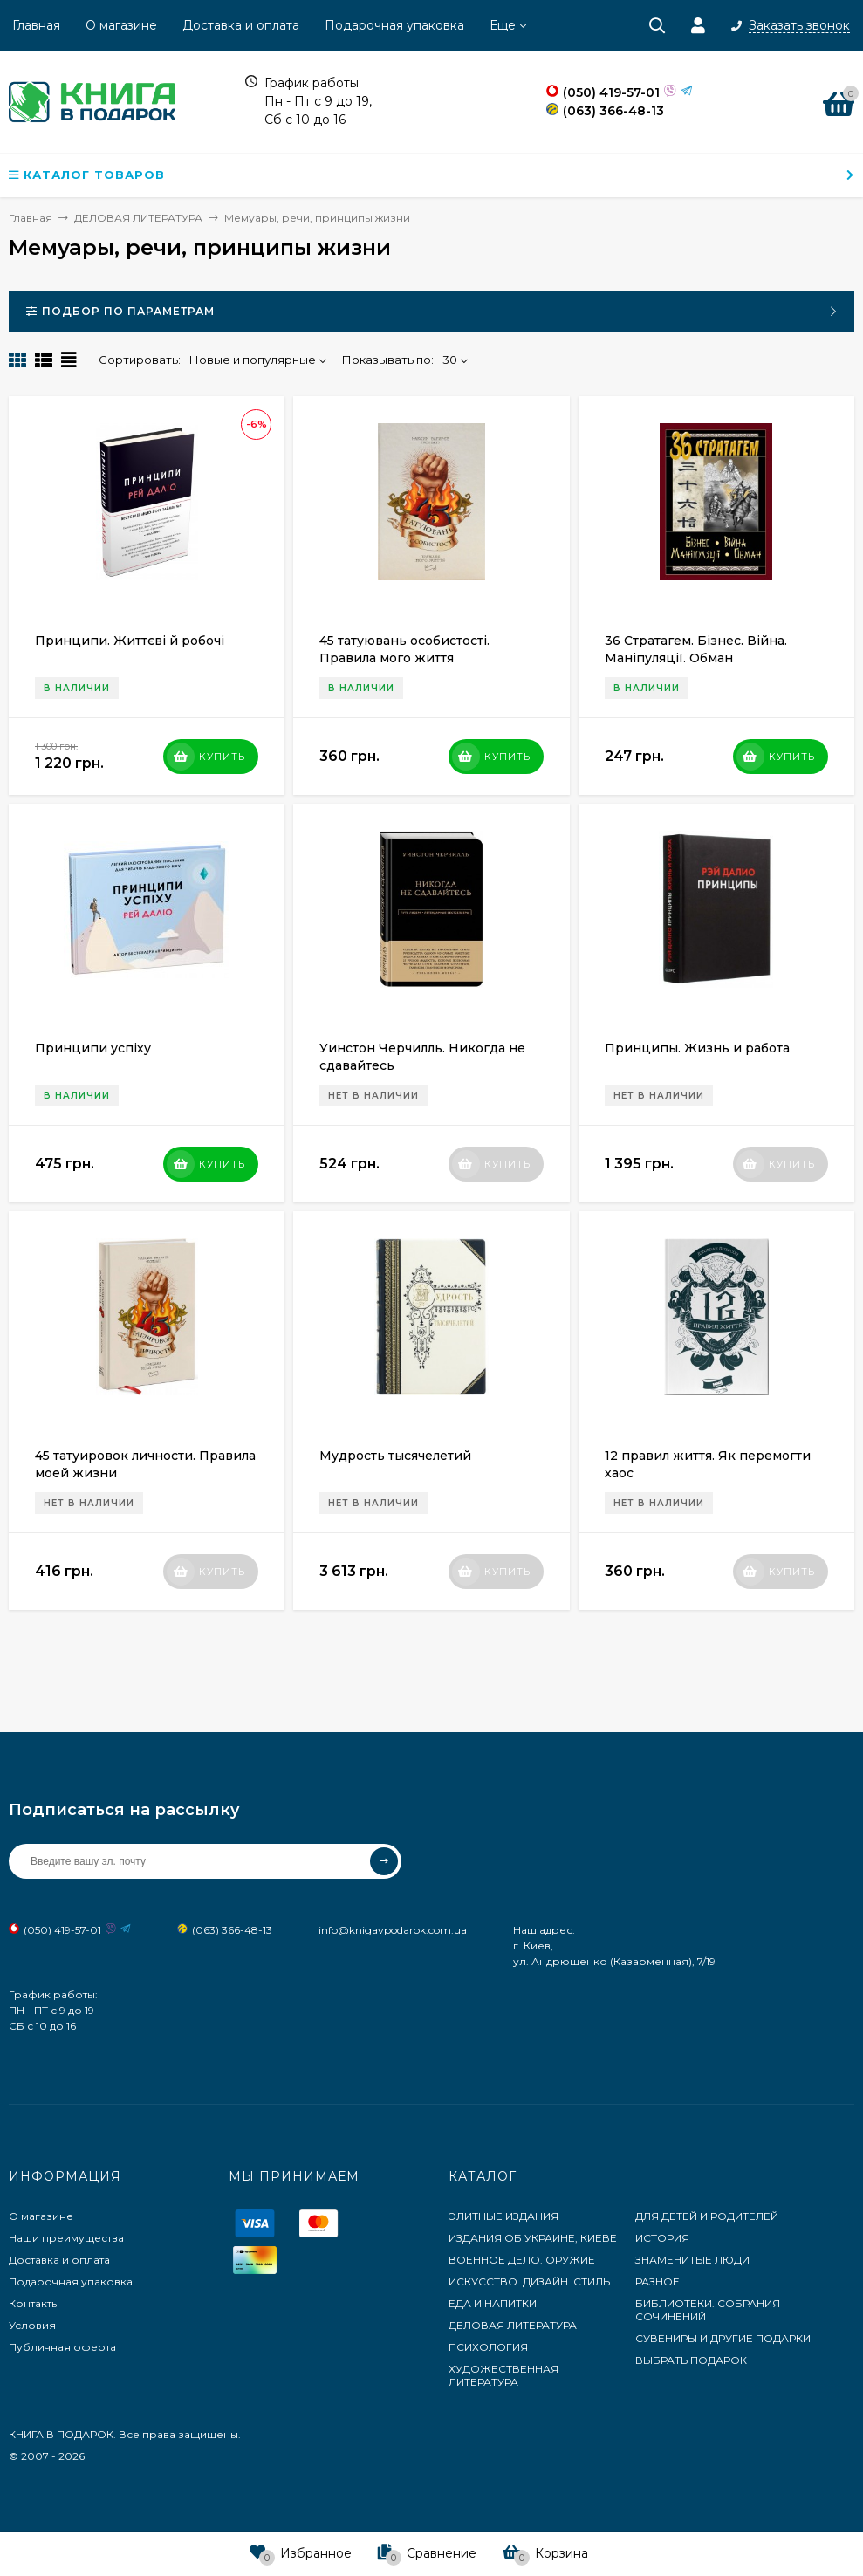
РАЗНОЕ (657, 2281)
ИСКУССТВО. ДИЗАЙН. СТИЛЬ (529, 2281)
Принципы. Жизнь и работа (697, 1048)
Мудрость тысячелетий (395, 1455)
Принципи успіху (93, 1048)
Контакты (34, 2303)
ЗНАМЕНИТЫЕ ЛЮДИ (692, 2259)
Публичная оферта (62, 2346)
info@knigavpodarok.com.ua (392, 1929)
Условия (32, 2325)
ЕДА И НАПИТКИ (493, 2303)
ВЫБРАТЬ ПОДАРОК (691, 2360)
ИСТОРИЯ (662, 2237)
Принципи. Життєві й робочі (129, 640)
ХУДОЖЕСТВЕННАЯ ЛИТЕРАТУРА (503, 2375)
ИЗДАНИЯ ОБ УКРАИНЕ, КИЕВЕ (533, 2237)
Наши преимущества (66, 2237)
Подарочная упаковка (394, 25)
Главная (36, 25)
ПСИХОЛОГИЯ (488, 2346)
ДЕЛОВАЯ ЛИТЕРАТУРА (513, 2325)
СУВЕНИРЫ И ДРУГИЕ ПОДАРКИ (723, 2338)
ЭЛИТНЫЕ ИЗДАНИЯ (503, 2216)
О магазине (121, 25)
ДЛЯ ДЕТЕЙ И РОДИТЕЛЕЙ (706, 2216)
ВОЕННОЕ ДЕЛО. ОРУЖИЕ (522, 2259)
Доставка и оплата (240, 25)
